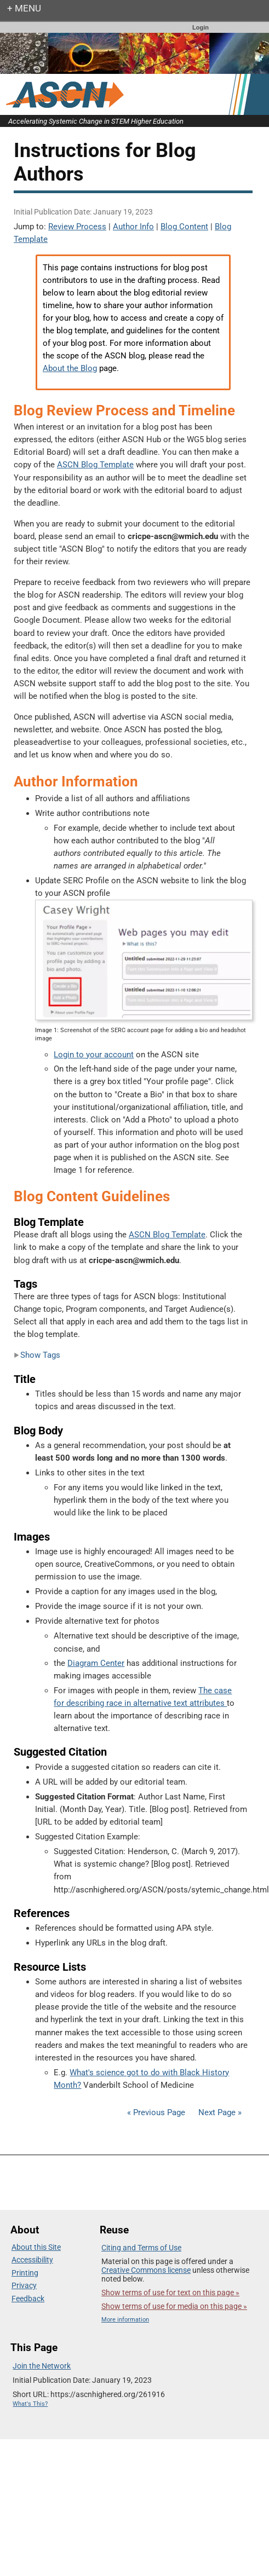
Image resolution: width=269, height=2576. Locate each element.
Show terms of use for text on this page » (170, 2292)
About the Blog (70, 368)
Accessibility (32, 2259)
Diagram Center (95, 1663)
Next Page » (219, 2112)
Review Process (77, 226)
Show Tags (37, 1355)
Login (200, 27)
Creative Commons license (146, 2270)
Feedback (28, 2298)
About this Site (36, 2247)
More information (125, 2319)
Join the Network (42, 2365)
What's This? (30, 2403)
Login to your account (94, 1055)
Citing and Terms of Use (141, 2247)
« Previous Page (156, 2112)
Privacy (24, 2285)
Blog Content (184, 226)
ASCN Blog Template (95, 465)
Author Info (133, 226)
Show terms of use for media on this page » (174, 2306)
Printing (25, 2272)
